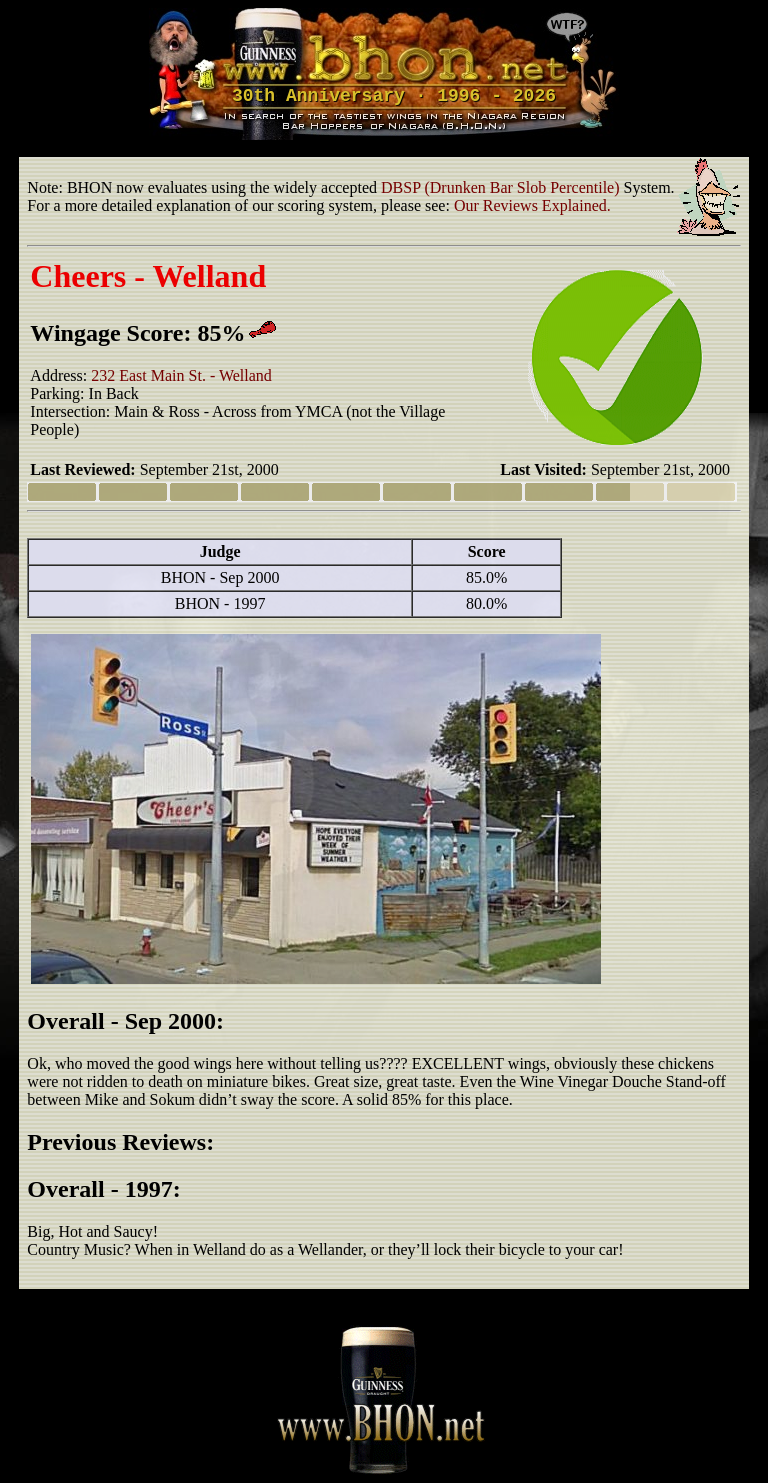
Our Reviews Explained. (532, 205)
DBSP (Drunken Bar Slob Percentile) (500, 187)
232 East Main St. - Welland (181, 375)
